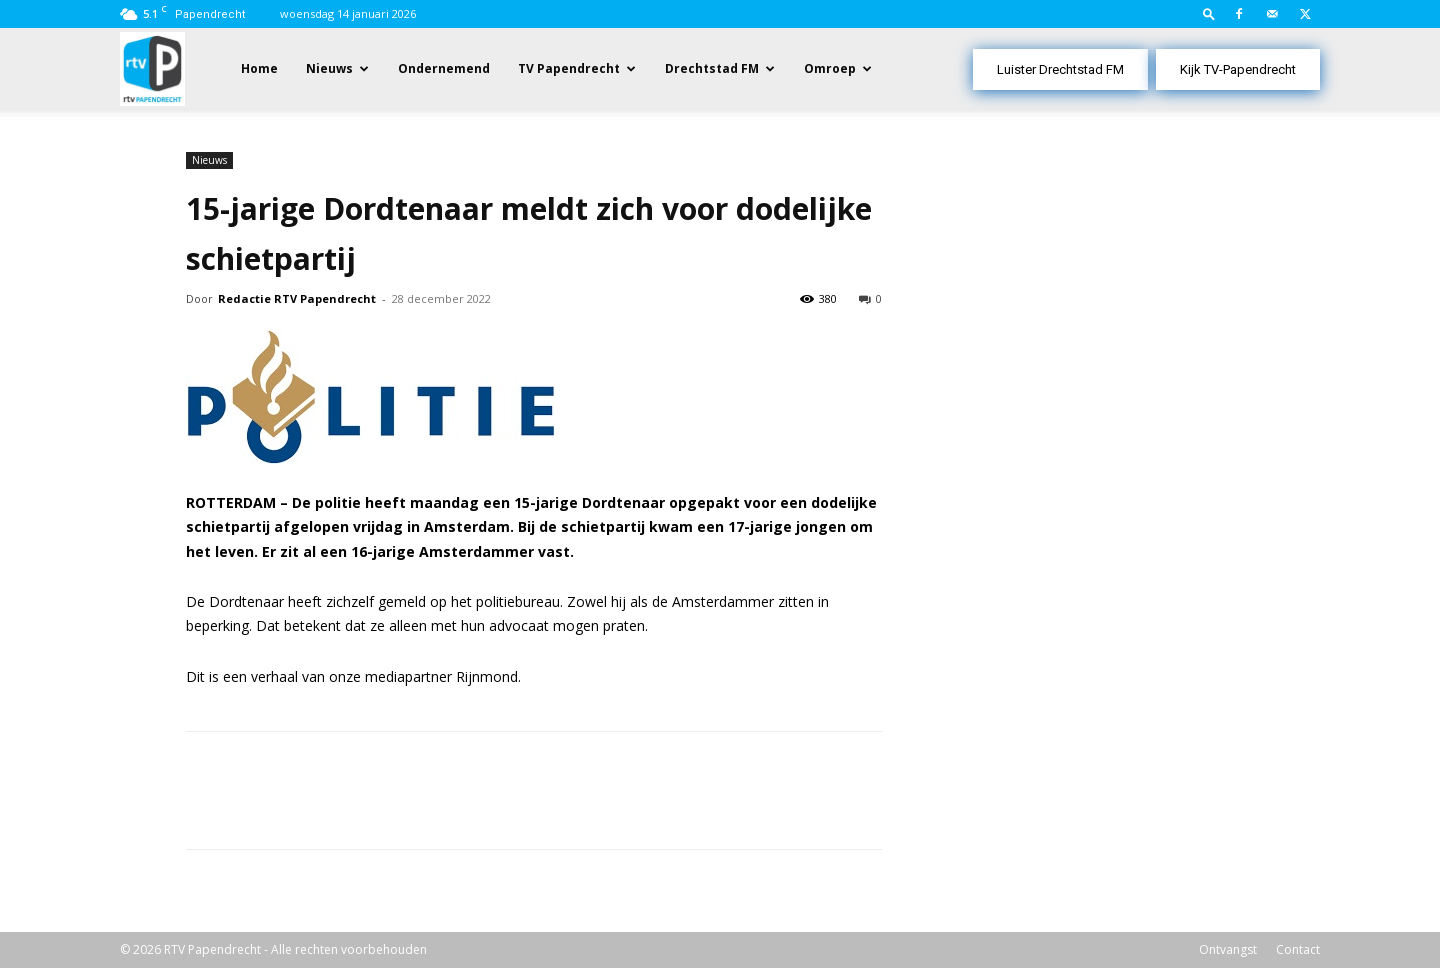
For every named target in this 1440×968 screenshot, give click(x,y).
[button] (1209, 13)
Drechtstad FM (712, 68)
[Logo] (152, 67)
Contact (1298, 949)
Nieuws (329, 68)
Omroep (830, 68)
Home (259, 68)
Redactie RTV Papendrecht (297, 298)
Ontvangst (1228, 949)
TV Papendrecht (569, 68)
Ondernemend (444, 68)
